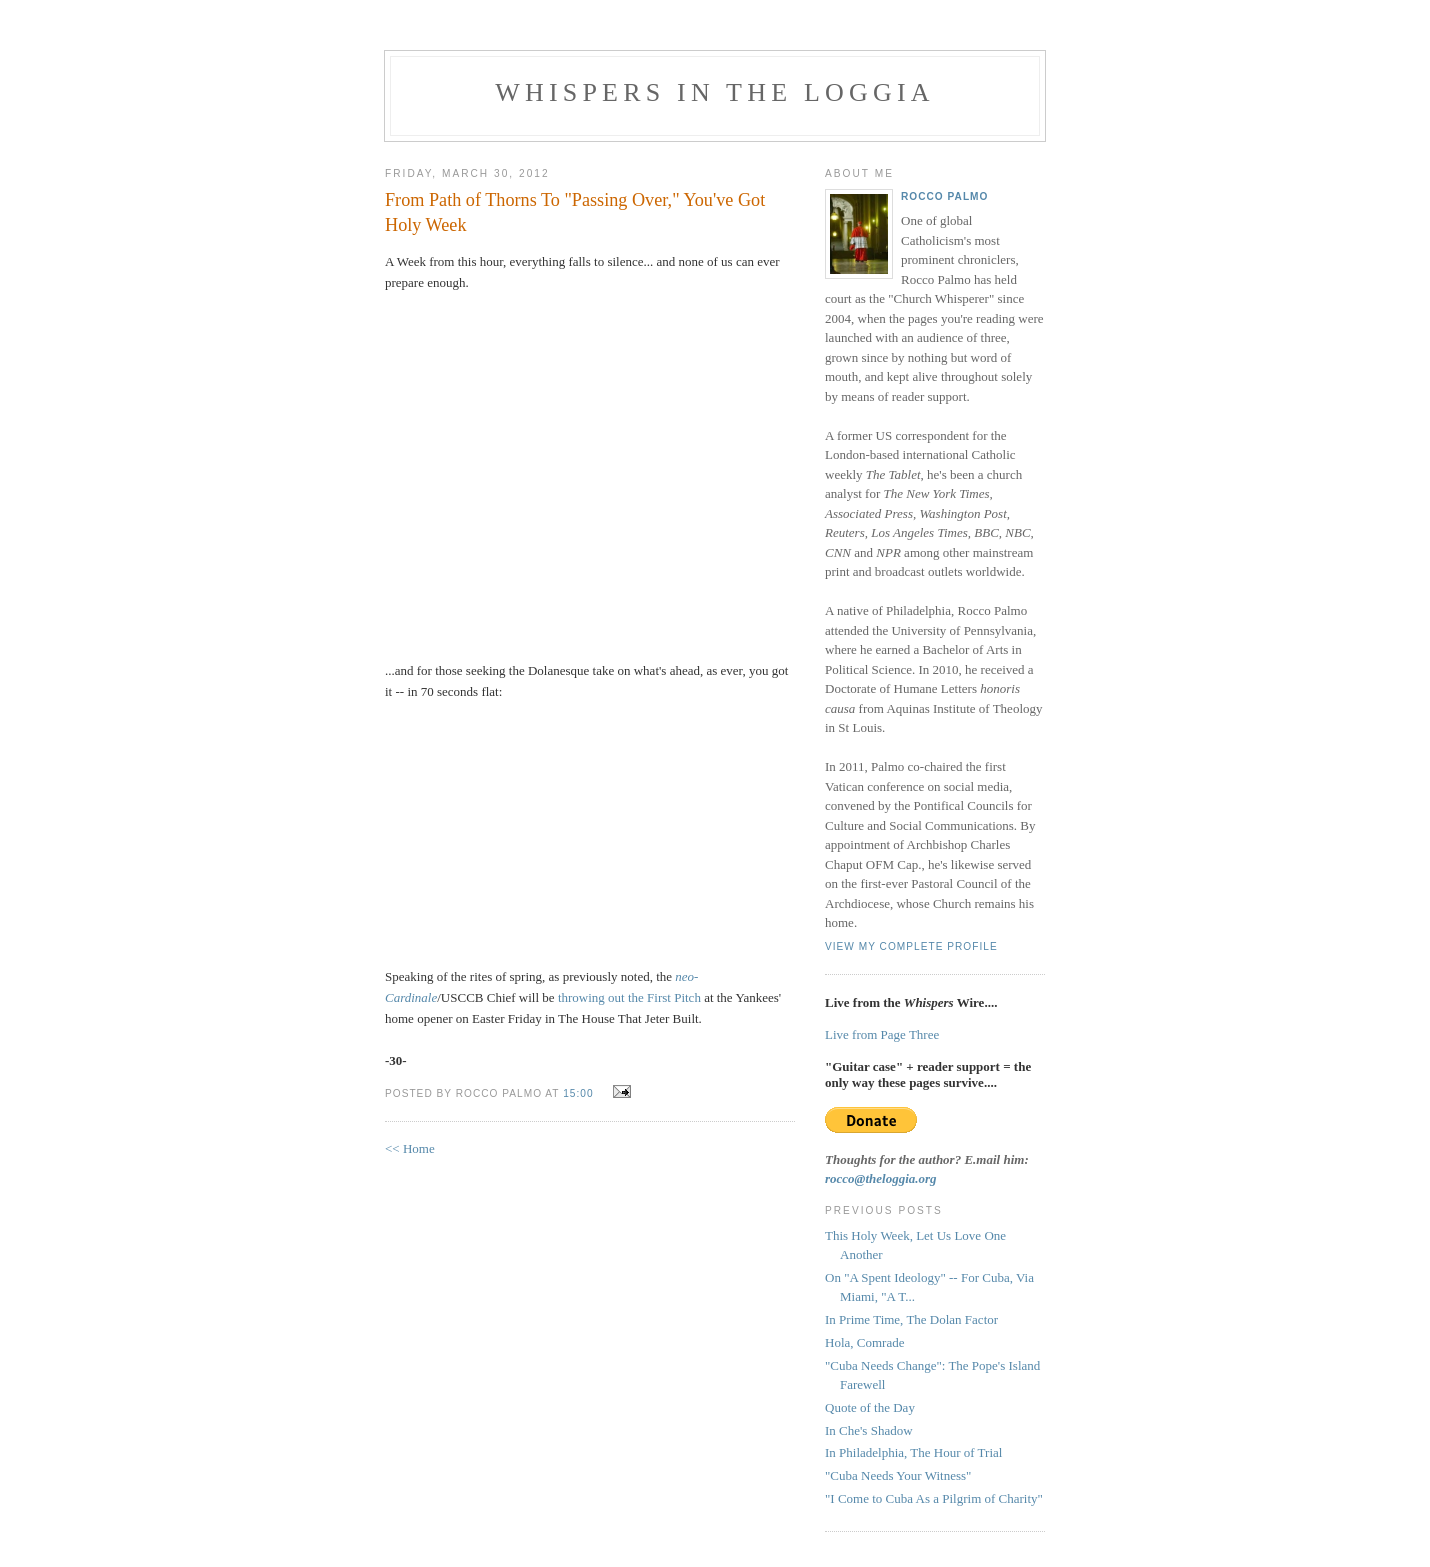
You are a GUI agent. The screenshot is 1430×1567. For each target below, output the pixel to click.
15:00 (578, 1093)
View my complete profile (911, 946)
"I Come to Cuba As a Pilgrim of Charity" (934, 1498)
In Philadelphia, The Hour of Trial (913, 1452)
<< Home (410, 1148)
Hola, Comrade (864, 1342)
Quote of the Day (870, 1407)
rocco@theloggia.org (881, 1178)
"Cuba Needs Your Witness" (898, 1475)
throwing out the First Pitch (629, 997)
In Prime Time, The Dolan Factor (911, 1319)
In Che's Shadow (869, 1430)
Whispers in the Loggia (715, 92)
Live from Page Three (882, 1034)
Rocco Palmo (944, 196)
